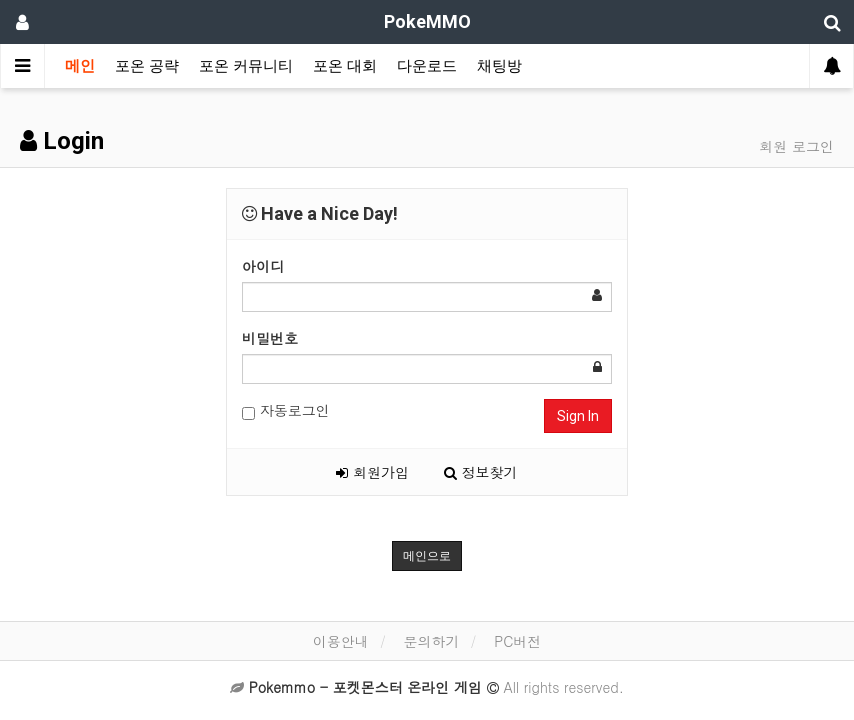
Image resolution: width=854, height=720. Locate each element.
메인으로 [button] (427, 556)
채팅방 (499, 66)
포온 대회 (345, 66)
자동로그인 (286, 410)
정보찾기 (481, 472)
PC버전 (517, 641)
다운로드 (427, 66)
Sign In (578, 416)
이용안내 (341, 641)
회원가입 (372, 472)
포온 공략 (147, 66)
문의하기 (431, 641)
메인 (80, 66)
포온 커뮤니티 (246, 66)
